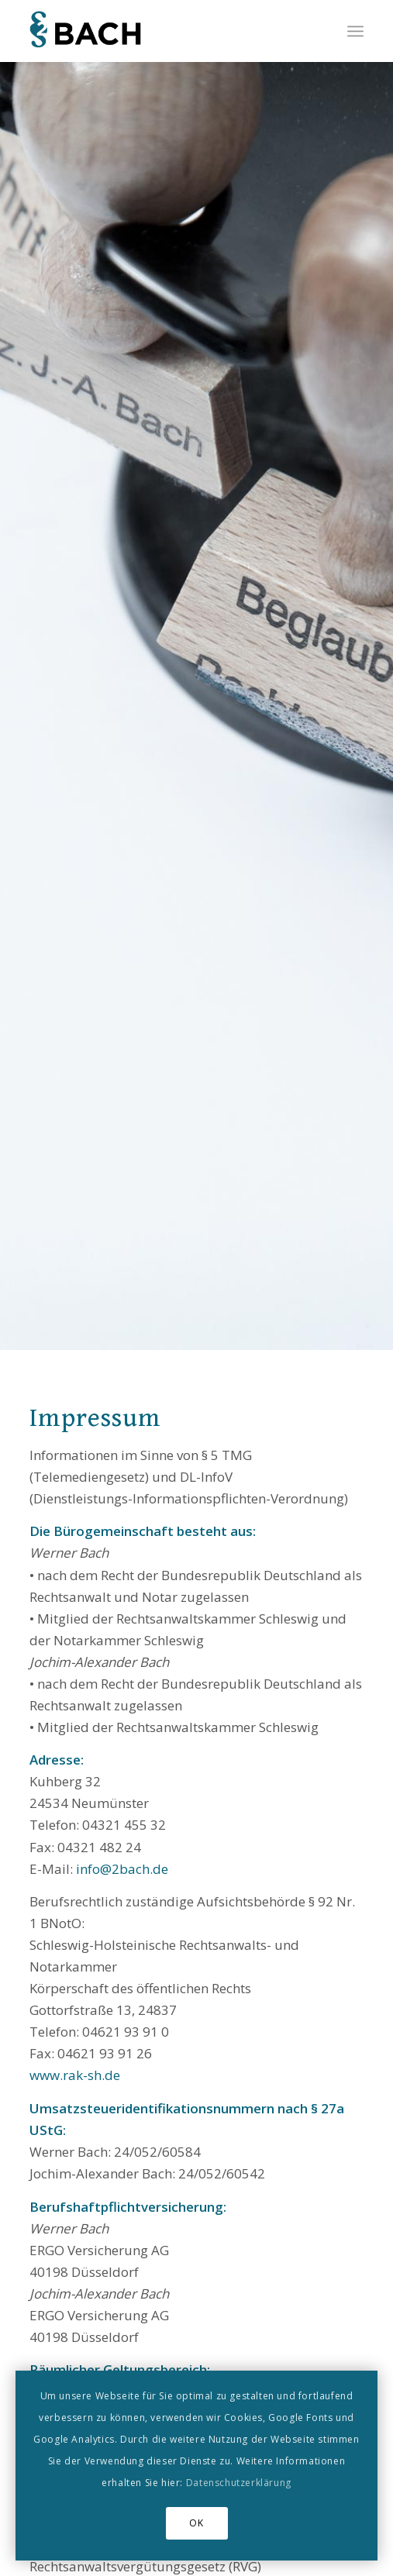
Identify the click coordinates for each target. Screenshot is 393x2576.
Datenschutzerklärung (238, 2482)
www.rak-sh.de (74, 2075)
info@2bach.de (122, 1869)
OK (196, 2523)
